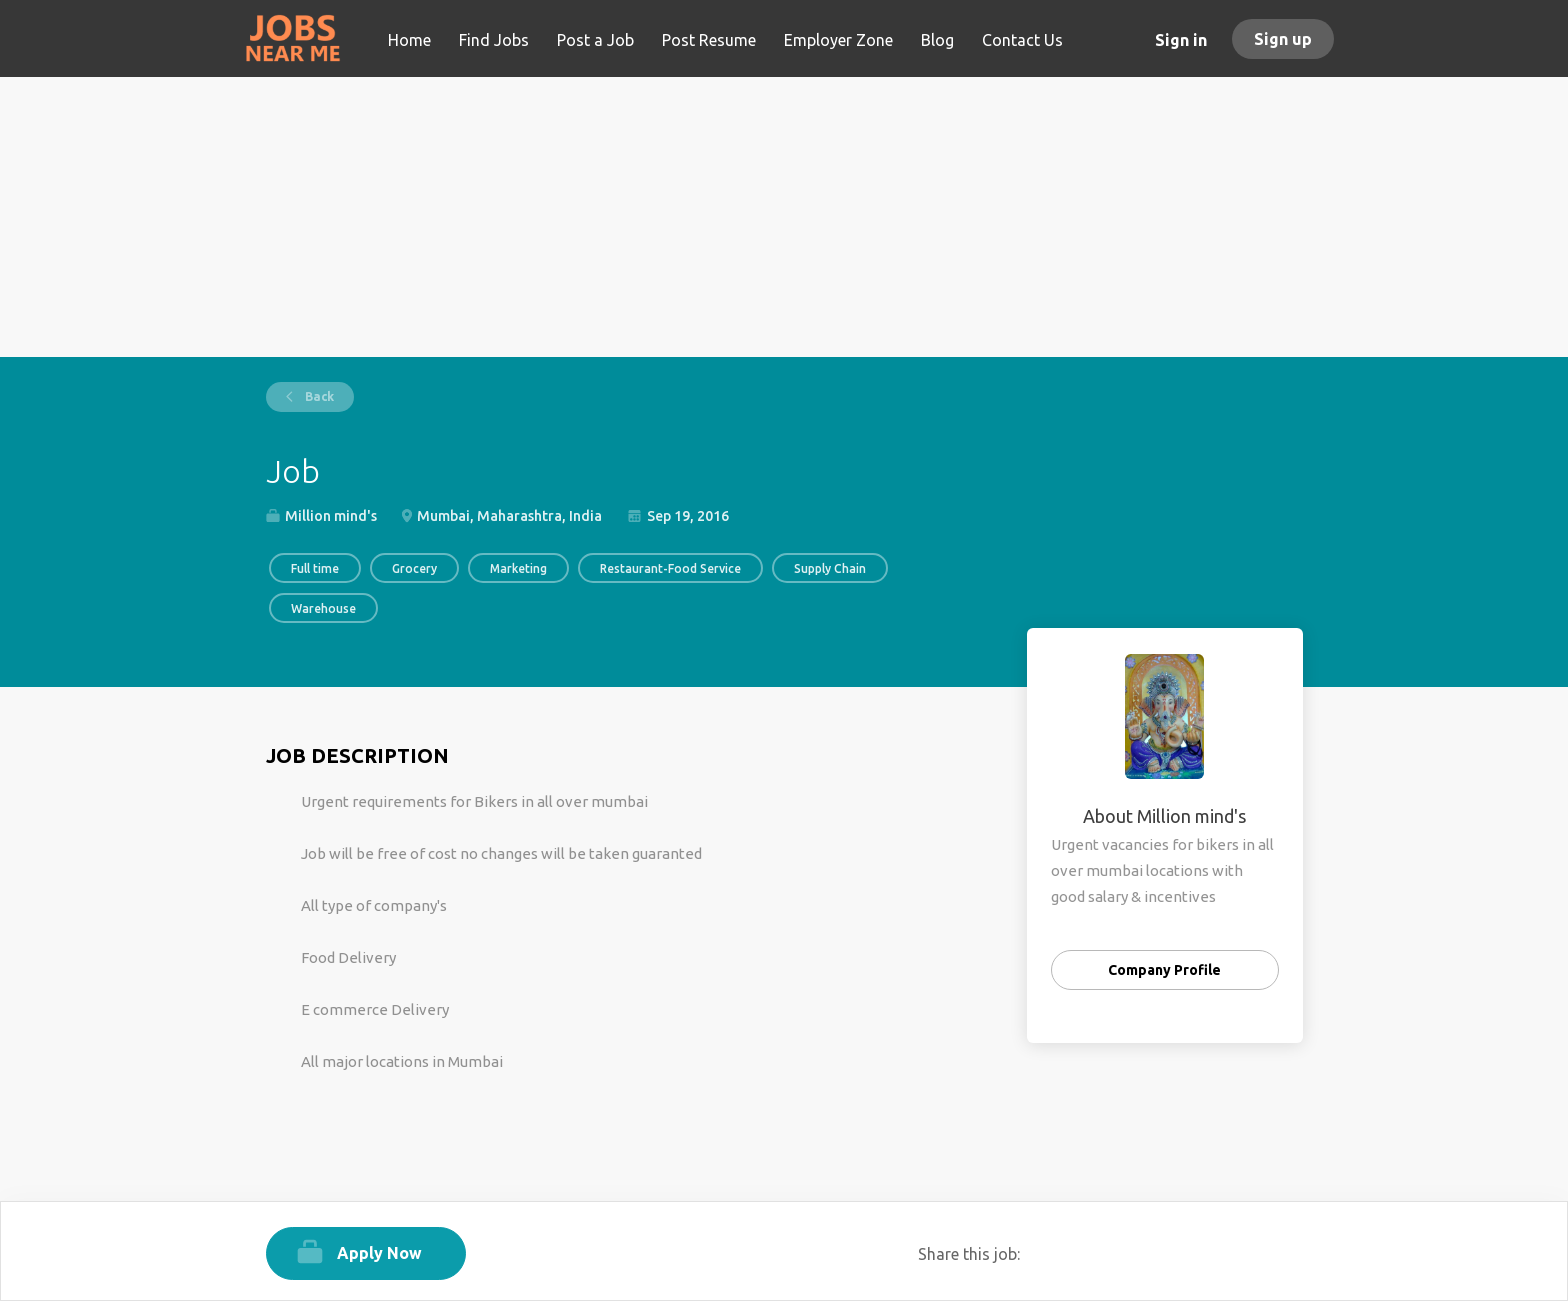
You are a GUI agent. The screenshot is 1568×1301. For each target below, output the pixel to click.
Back (318, 396)
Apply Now (379, 1253)
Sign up (1283, 39)
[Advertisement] (784, 217)
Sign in (1181, 40)
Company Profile (1164, 970)
